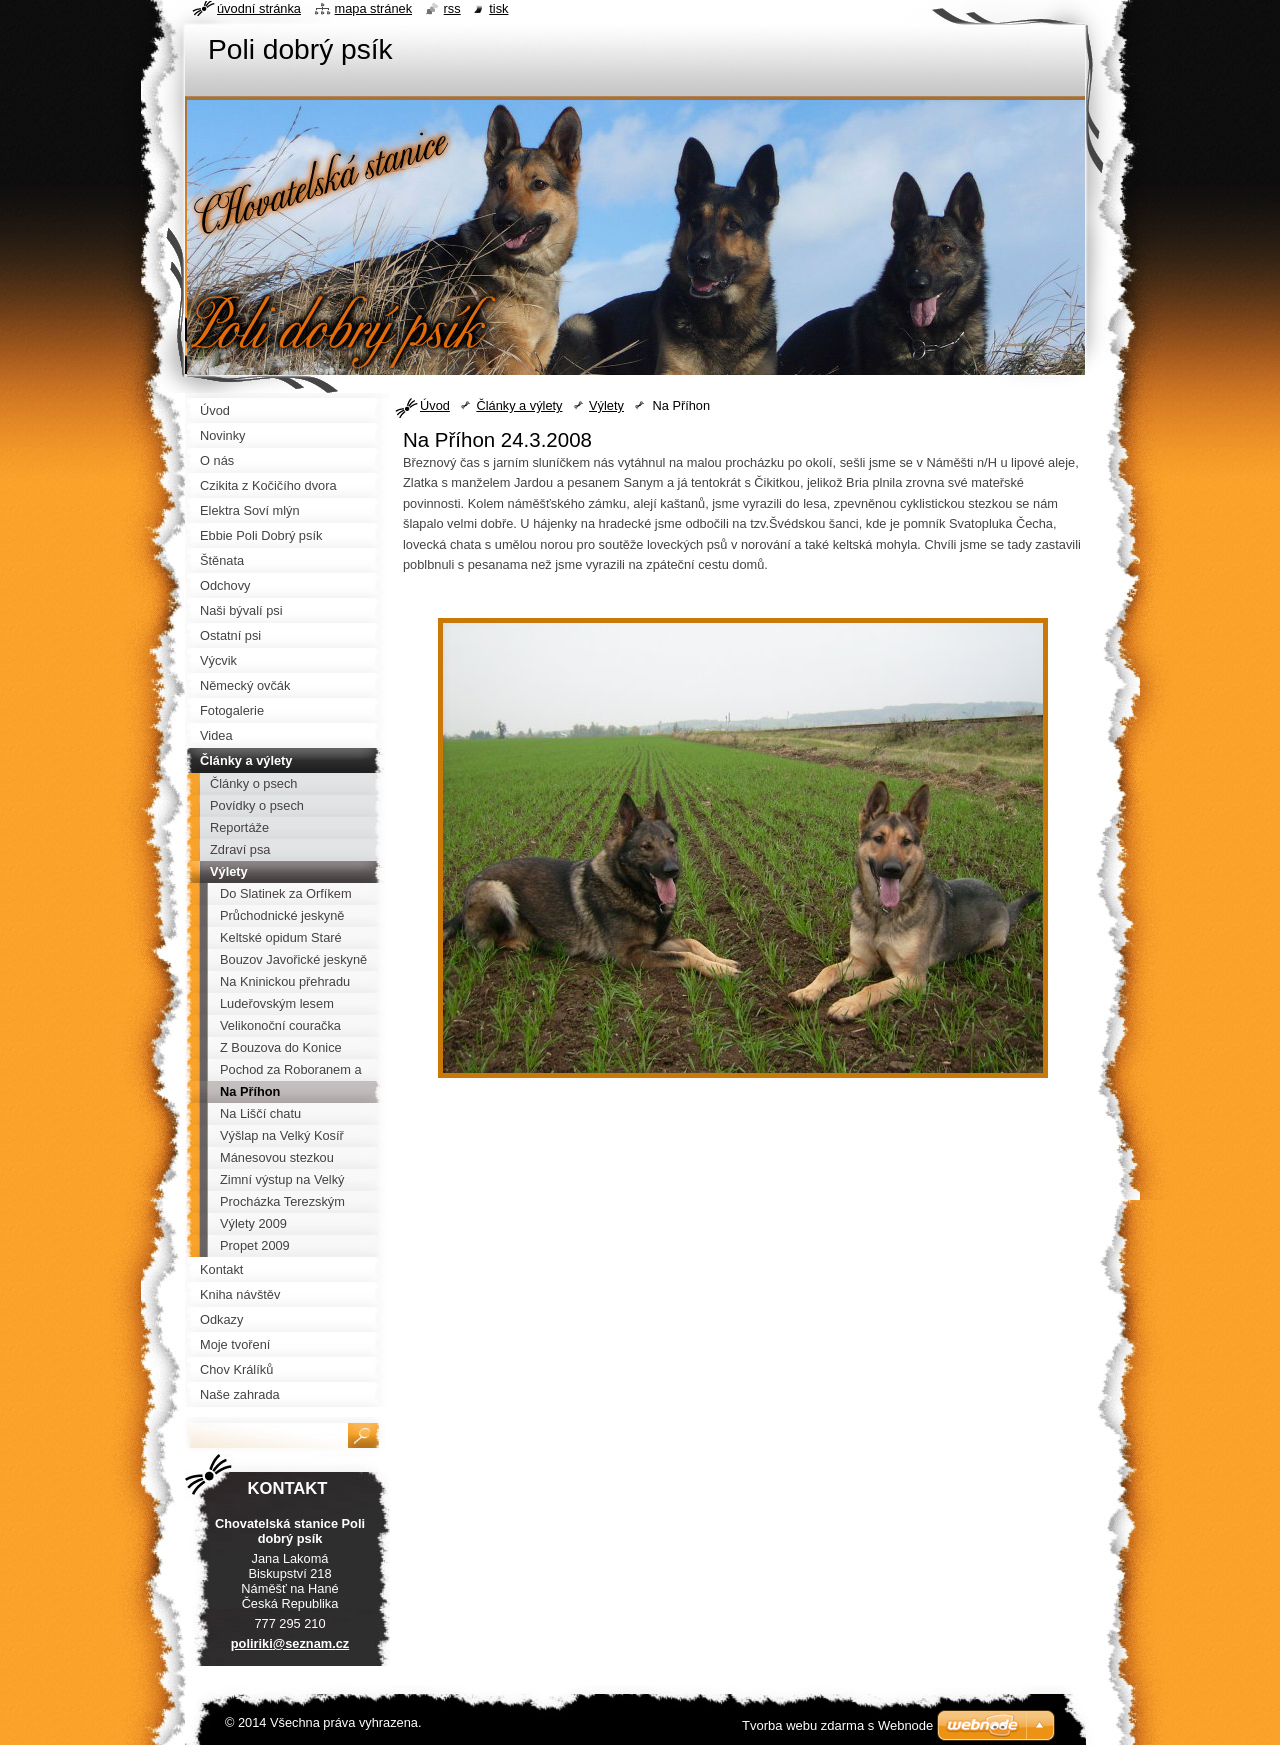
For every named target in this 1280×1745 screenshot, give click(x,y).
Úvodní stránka (259, 8)
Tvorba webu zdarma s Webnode (837, 1725)
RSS (452, 8)
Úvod (435, 405)
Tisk (498, 8)
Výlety (606, 405)
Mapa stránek (374, 8)
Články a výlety (519, 405)
